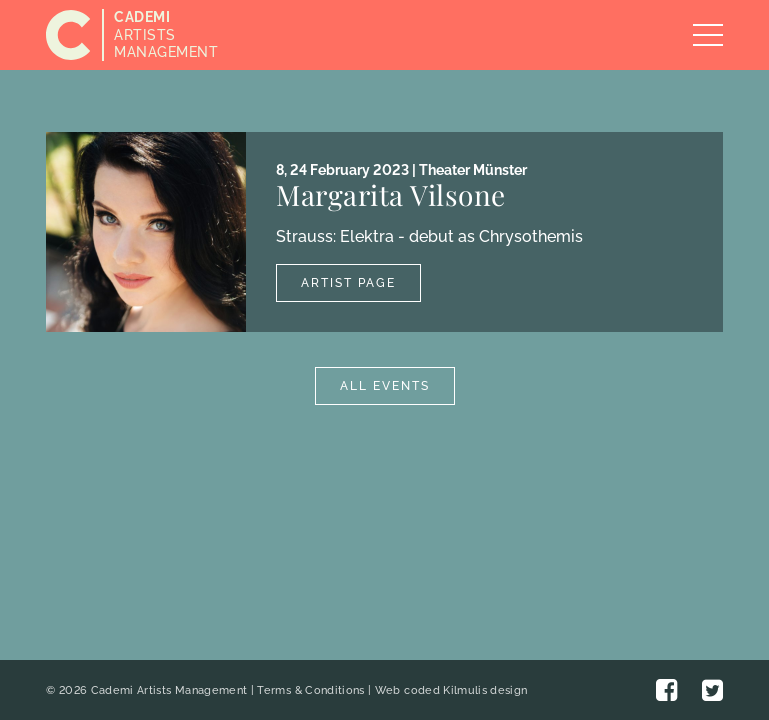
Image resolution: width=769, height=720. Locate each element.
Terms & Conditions (310, 690)
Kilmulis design (485, 690)
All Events (385, 386)
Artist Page (348, 283)
